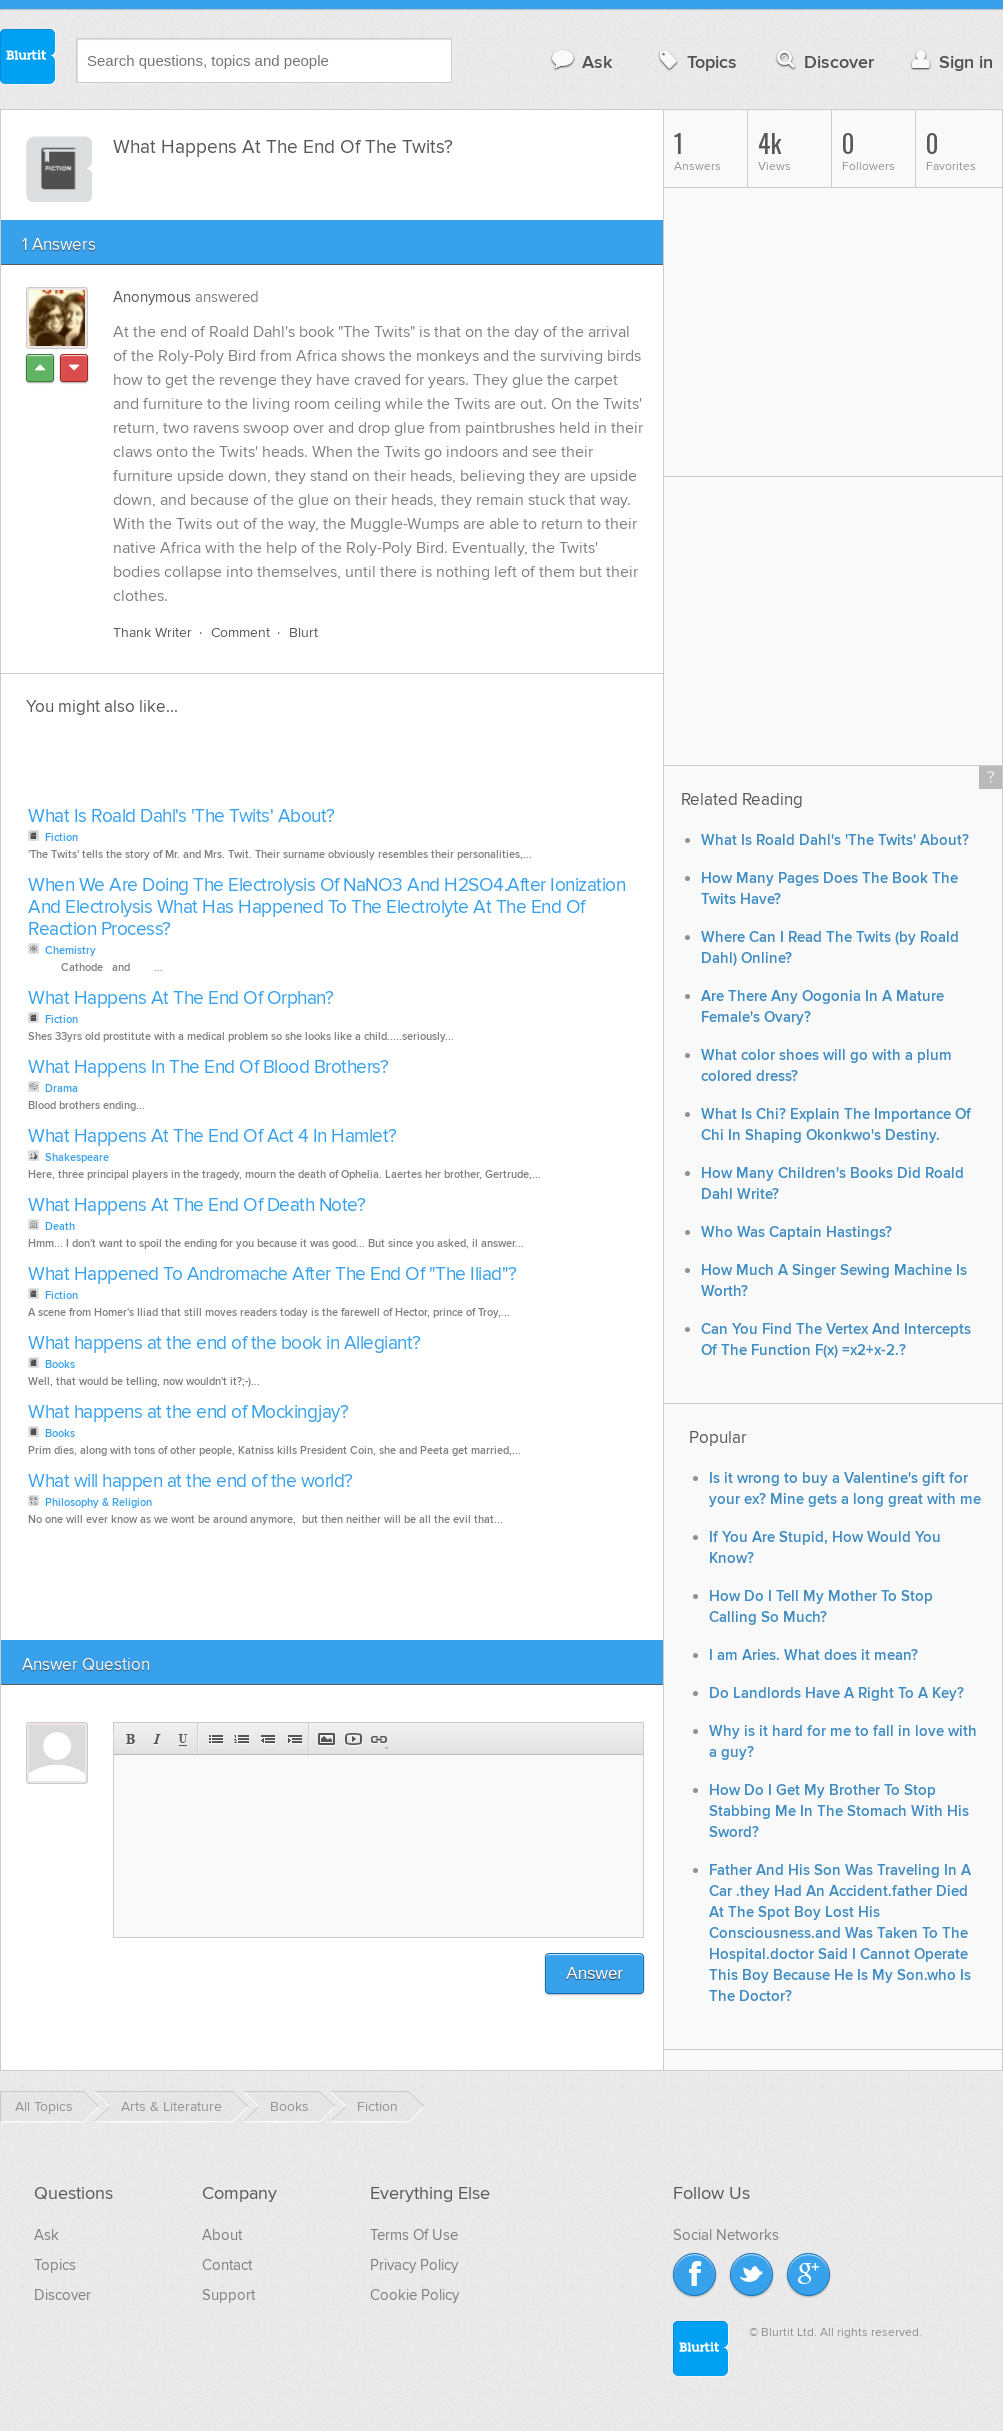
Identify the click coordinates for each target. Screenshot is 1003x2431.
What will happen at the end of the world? (190, 1481)
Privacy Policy (414, 2265)
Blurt (303, 632)
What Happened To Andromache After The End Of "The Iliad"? (272, 1274)
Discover (823, 61)
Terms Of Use (414, 2235)
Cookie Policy (414, 2295)
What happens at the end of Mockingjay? (188, 1412)
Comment (240, 632)
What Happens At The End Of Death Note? (196, 1205)
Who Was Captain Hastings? (796, 1232)
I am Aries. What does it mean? (813, 1655)
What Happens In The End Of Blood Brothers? (208, 1067)
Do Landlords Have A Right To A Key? (836, 1693)
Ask (580, 61)
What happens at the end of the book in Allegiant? (224, 1343)
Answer (594, 1973)
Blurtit (28, 59)
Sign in (949, 61)
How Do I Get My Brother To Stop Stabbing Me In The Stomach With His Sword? (839, 1811)
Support (228, 2295)
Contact (227, 2265)
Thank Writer (152, 632)
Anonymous (152, 297)
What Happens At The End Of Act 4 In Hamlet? (212, 1136)
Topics (695, 61)
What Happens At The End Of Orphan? (180, 998)
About (222, 2235)
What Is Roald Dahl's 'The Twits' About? (181, 816)
